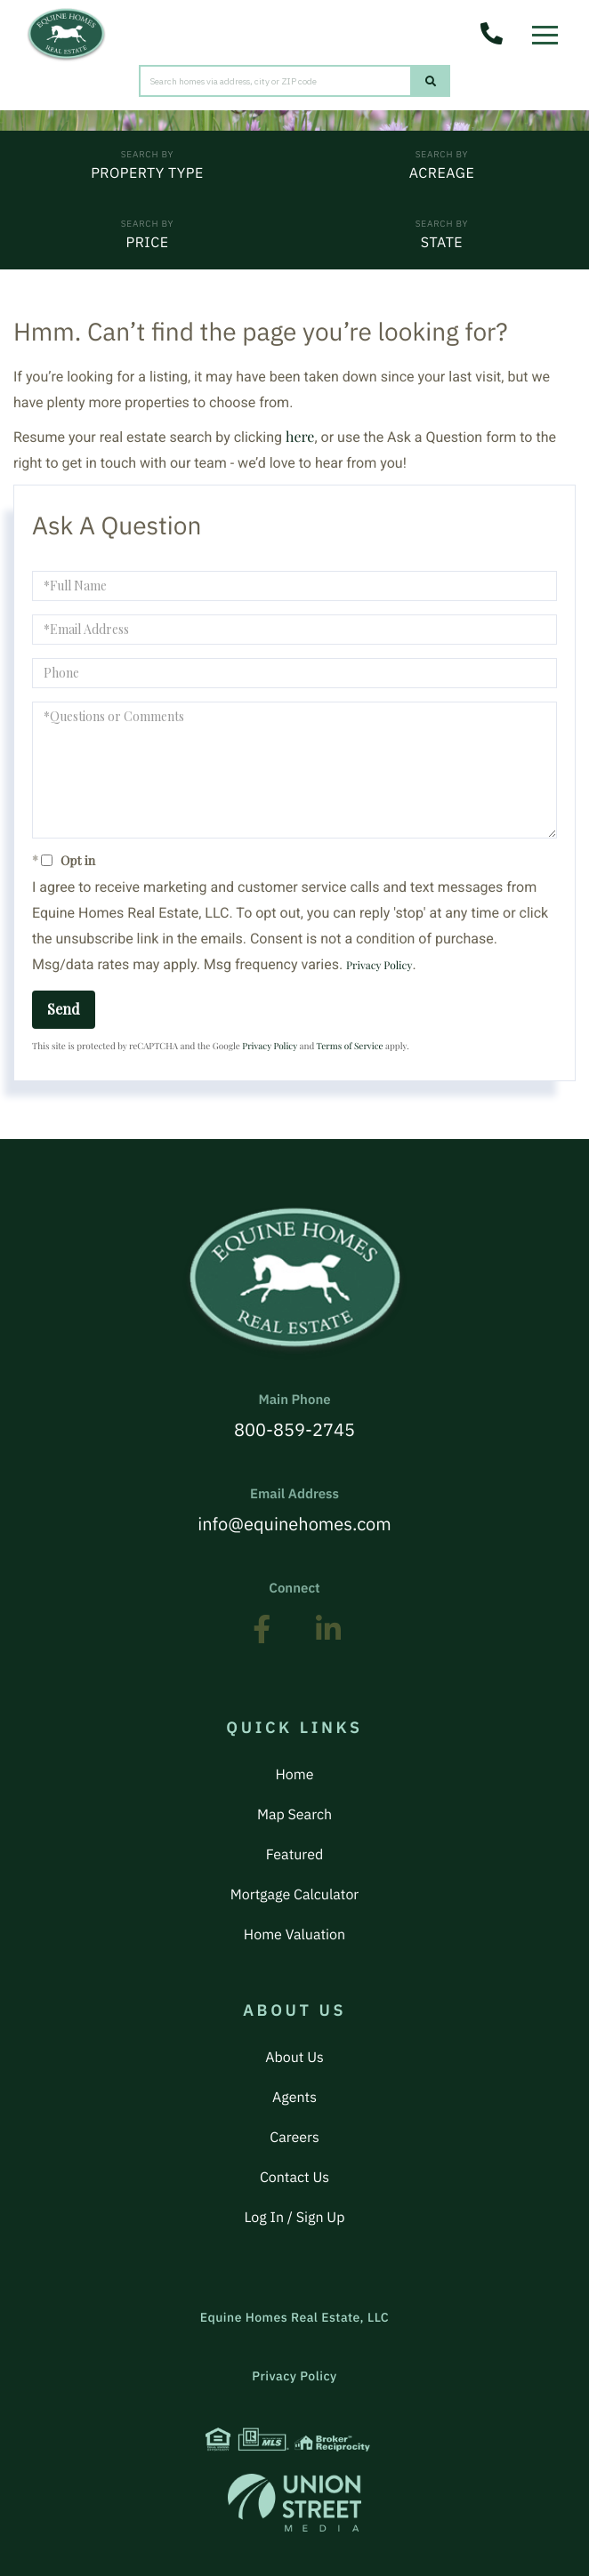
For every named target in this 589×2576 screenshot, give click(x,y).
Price (146, 243)
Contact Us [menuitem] (294, 2178)
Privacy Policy (379, 966)
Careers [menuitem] (294, 2138)
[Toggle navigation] (549, 29)
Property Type (147, 173)
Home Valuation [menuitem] (294, 1935)
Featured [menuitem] (294, 1855)
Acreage (441, 173)
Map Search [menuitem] (294, 1815)
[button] (431, 81)
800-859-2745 (294, 1416)
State (442, 243)
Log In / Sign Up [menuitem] (295, 2218)
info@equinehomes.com (294, 1511)
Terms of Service (350, 1045)
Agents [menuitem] (294, 2098)
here (300, 437)
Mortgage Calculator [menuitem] (294, 1895)
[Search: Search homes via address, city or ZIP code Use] (275, 81)
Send (63, 1008)
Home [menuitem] (294, 1775)
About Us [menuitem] (294, 2057)
